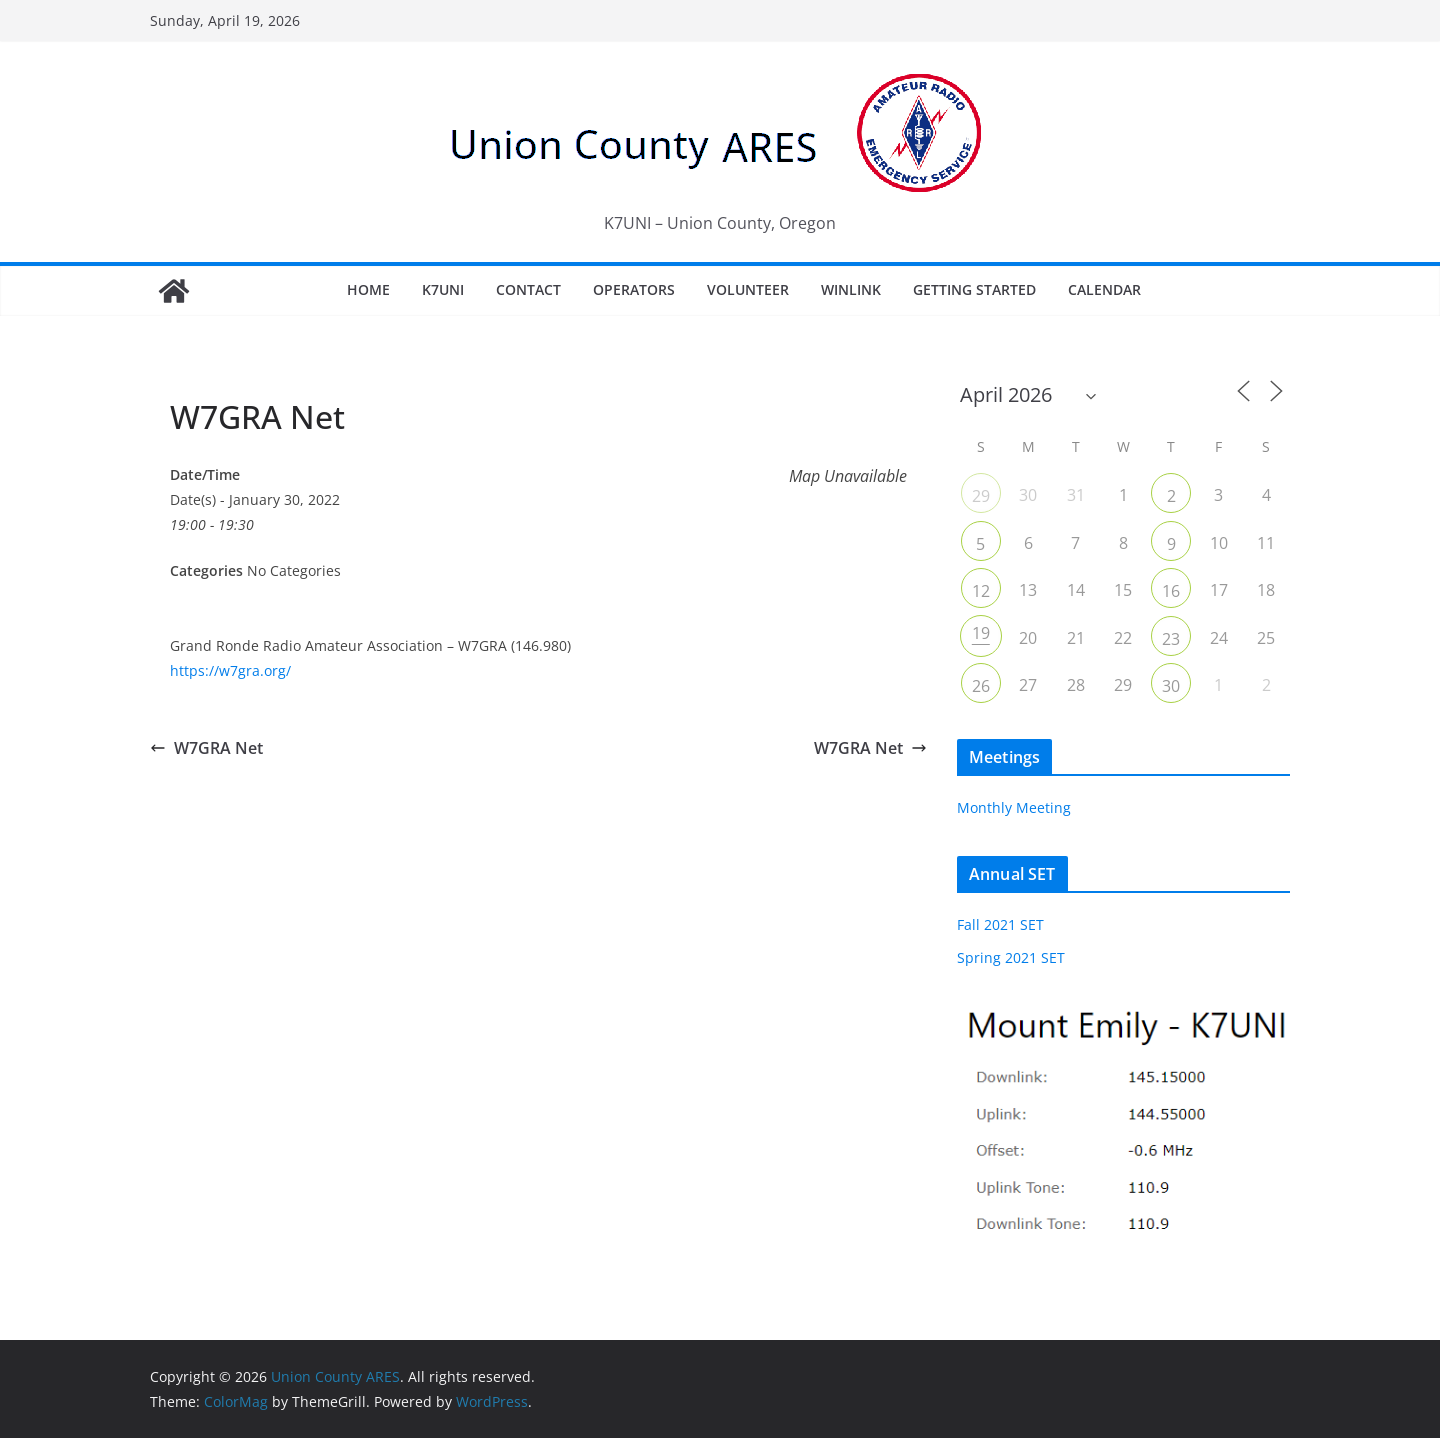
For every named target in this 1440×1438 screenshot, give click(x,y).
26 (981, 686)
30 (1171, 686)
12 (981, 591)
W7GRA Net (206, 748)
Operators (634, 289)
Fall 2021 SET (1000, 924)
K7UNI (443, 289)
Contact (528, 289)
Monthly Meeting (1014, 807)
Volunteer (748, 289)
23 (1171, 639)
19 (981, 633)
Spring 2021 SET (1011, 957)
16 (1171, 591)
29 (981, 496)
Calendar (1104, 289)
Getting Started (974, 289)
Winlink (851, 289)
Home (368, 289)
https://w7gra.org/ (230, 670)
